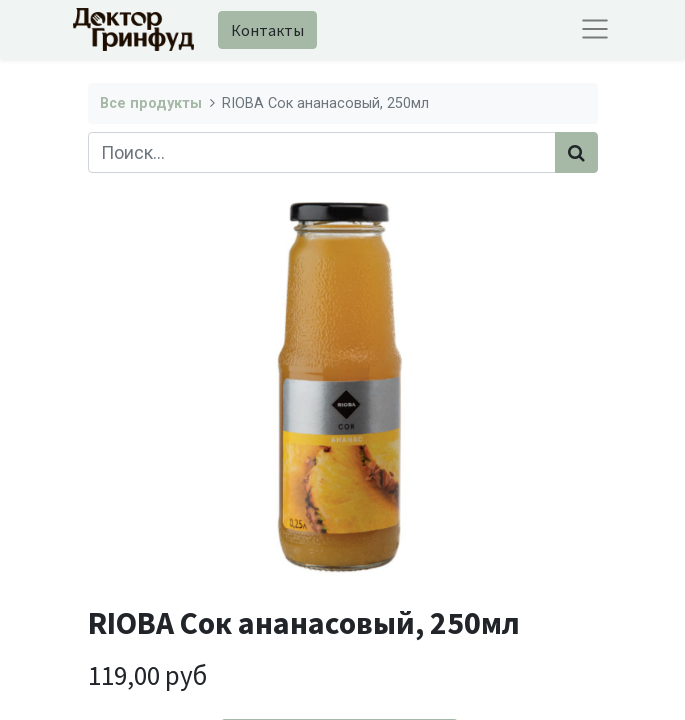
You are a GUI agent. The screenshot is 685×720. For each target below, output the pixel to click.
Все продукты (151, 103)
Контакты (267, 30)
